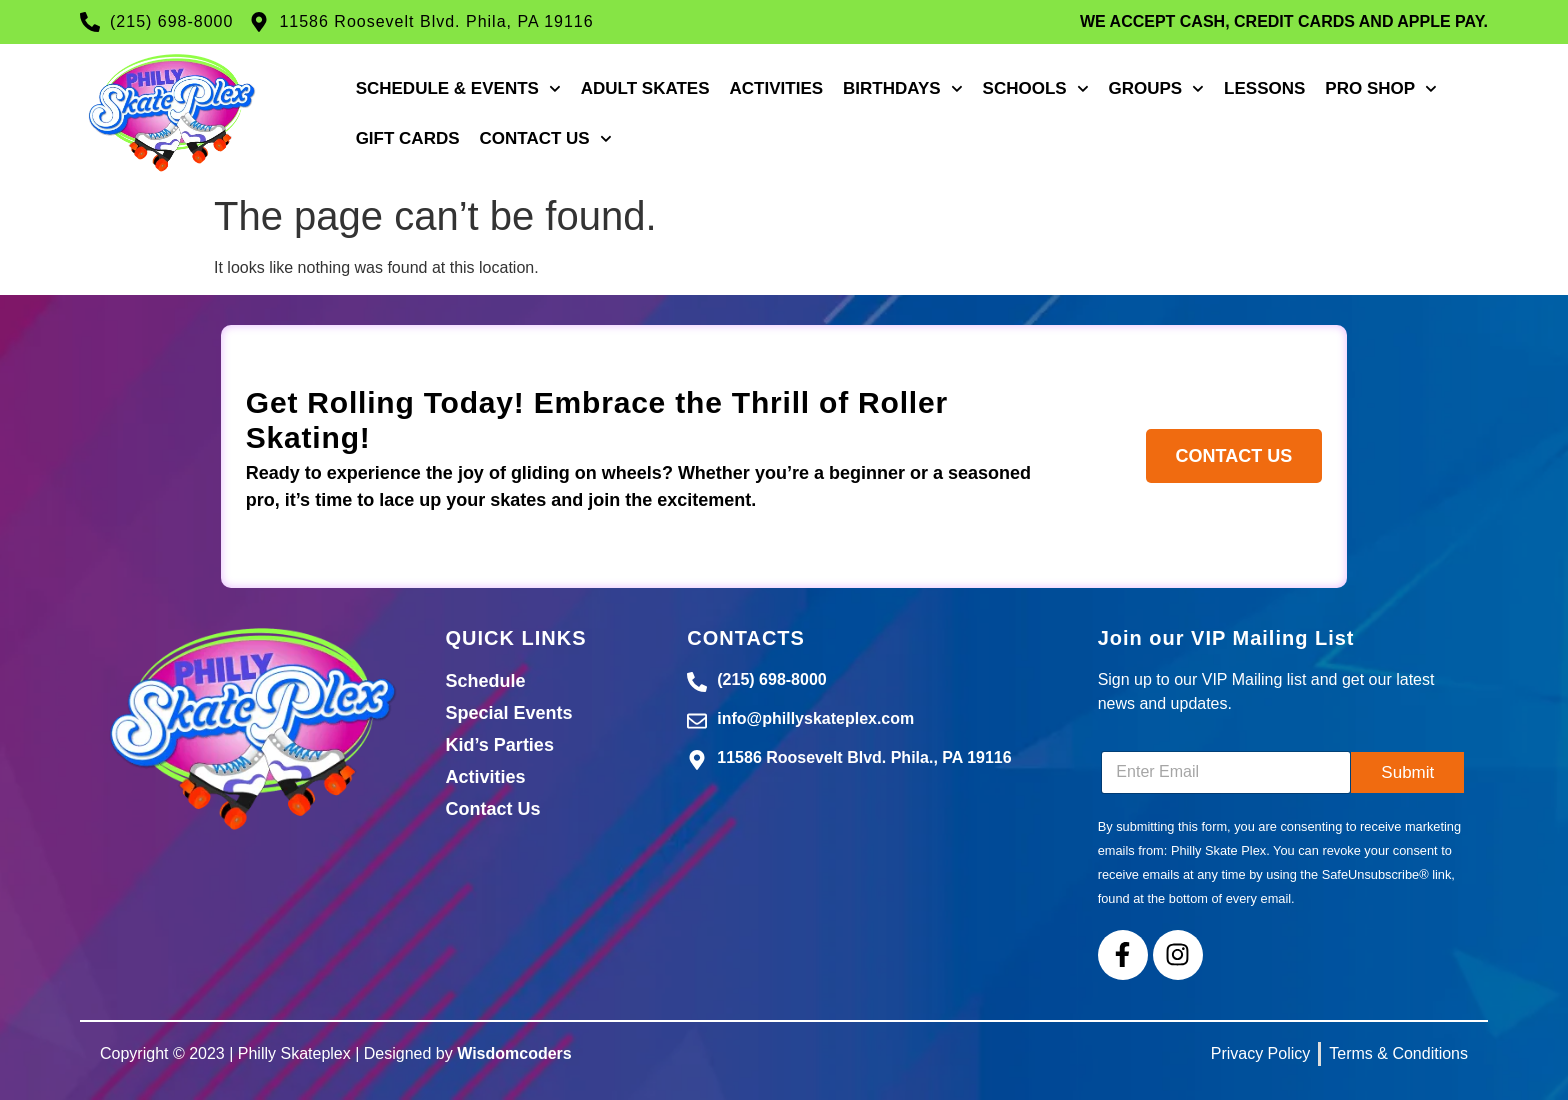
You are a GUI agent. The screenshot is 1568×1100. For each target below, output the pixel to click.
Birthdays (903, 89)
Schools (1036, 89)
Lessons (1264, 88)
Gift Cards (408, 138)
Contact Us (546, 139)
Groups (1157, 89)
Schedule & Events (458, 89)
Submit (1407, 772)
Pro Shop (1381, 89)
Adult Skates (645, 88)
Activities (777, 88)
